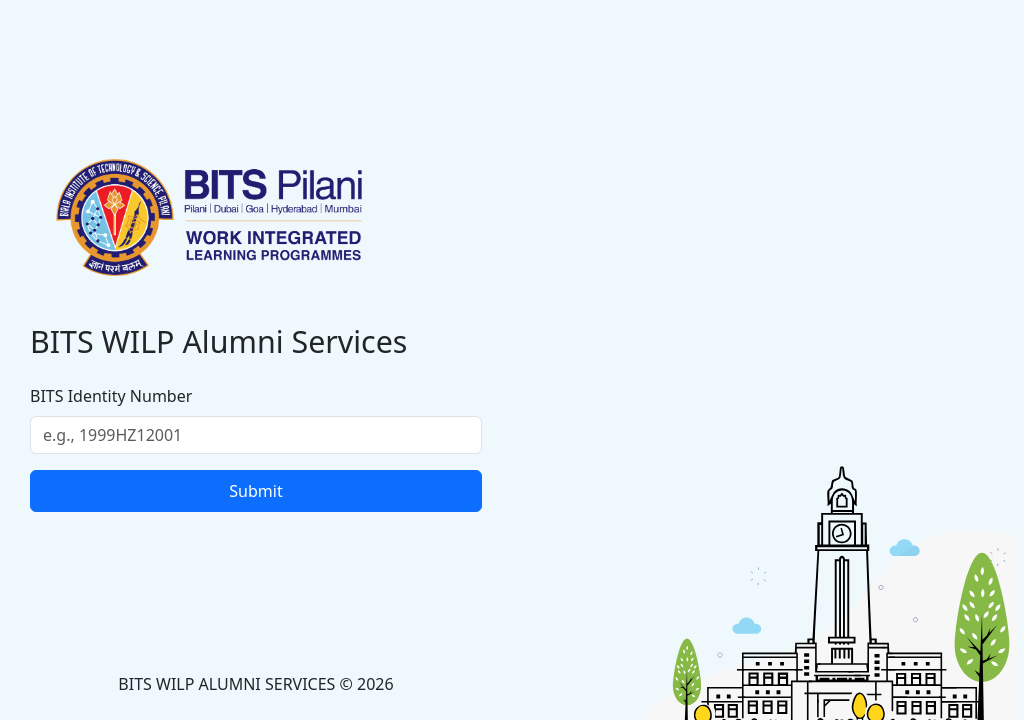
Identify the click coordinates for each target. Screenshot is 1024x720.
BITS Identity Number (111, 396)
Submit (255, 491)
